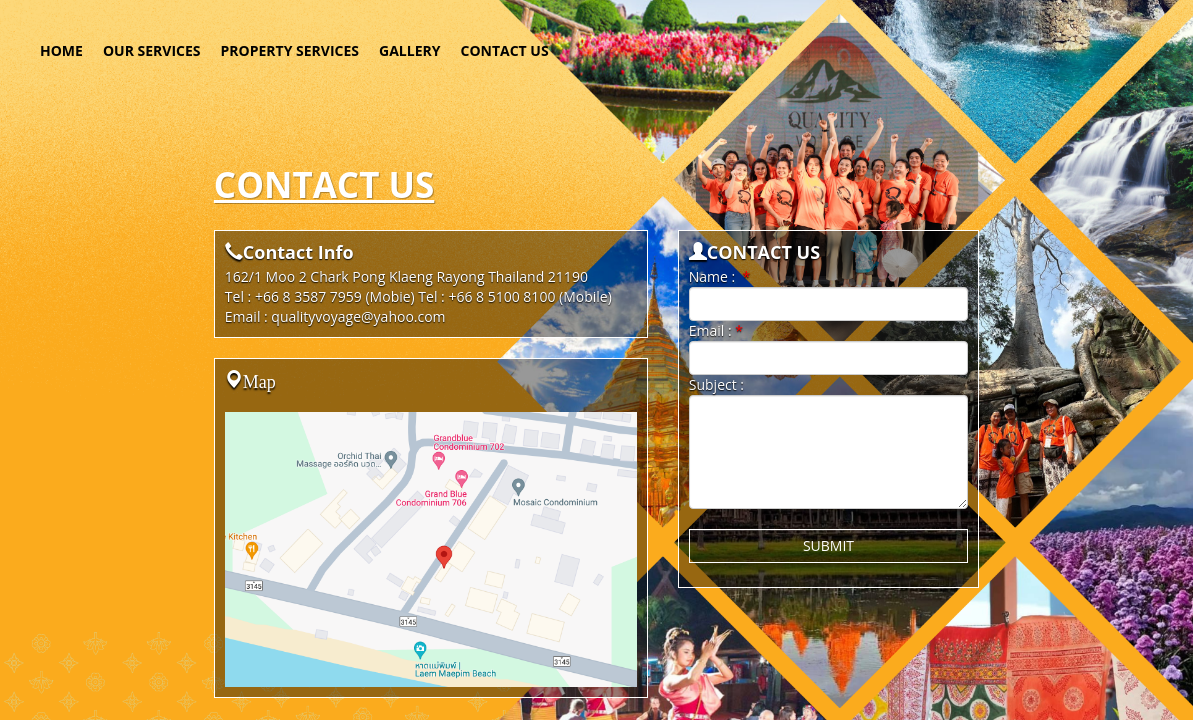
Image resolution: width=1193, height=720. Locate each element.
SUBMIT (828, 545)
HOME (61, 50)
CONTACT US (504, 50)
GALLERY (409, 50)
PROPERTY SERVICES (290, 50)
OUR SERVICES (152, 50)
